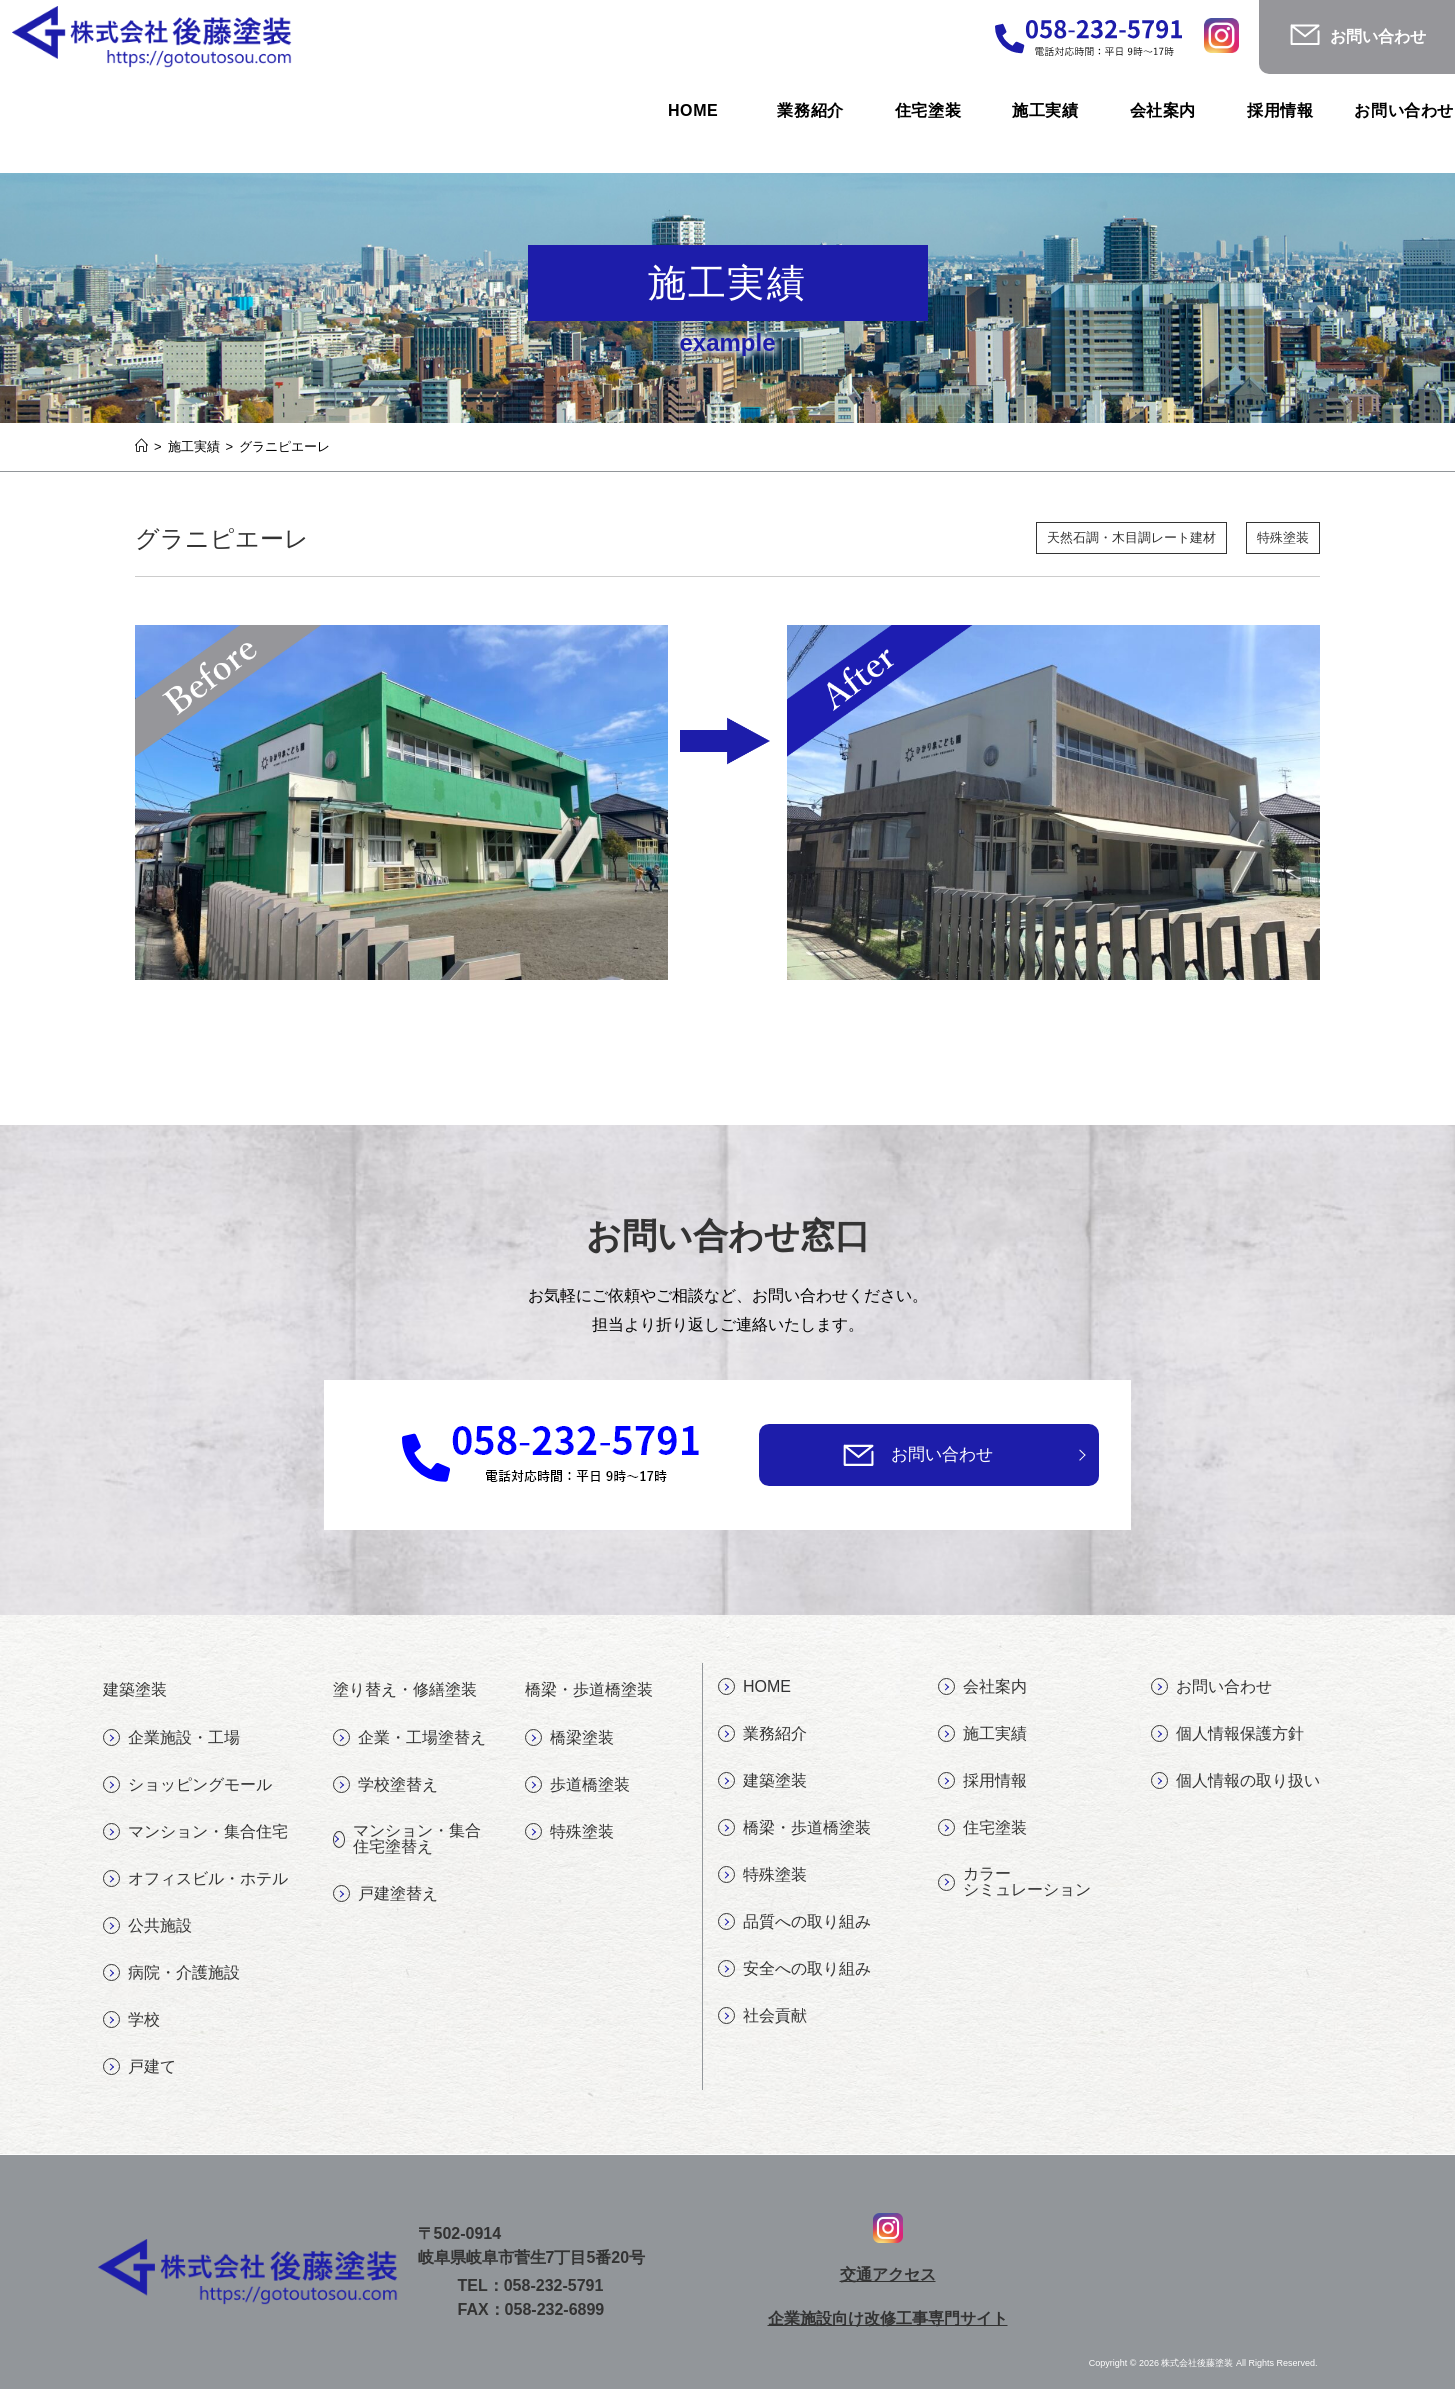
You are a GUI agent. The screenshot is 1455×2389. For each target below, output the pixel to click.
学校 (131, 2020)
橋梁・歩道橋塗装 (794, 1828)
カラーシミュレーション (1014, 1881)
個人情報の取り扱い (1235, 1781)
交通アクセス (888, 2274)
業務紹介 (762, 1734)
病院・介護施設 (171, 1973)
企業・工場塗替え (409, 1738)
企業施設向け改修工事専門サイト (888, 2318)
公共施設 (147, 1926)
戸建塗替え (385, 1894)
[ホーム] (141, 446)
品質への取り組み (794, 1922)
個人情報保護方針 (1227, 1734)
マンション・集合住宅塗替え (407, 1838)
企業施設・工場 (171, 1738)
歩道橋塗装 (577, 1785)
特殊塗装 (1283, 538)
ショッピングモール (187, 1785)
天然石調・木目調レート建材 (1130, 538)
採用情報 (982, 1781)
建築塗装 (762, 1781)
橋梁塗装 (569, 1738)
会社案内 (982, 1687)
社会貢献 (762, 2016)
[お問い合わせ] (858, 1454)
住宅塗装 (982, 1828)
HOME (754, 1687)
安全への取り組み (794, 1969)
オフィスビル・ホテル (195, 1879)
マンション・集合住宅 (195, 1832)
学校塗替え (385, 1785)
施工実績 (982, 1734)
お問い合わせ (942, 1454)
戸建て (139, 2067)
